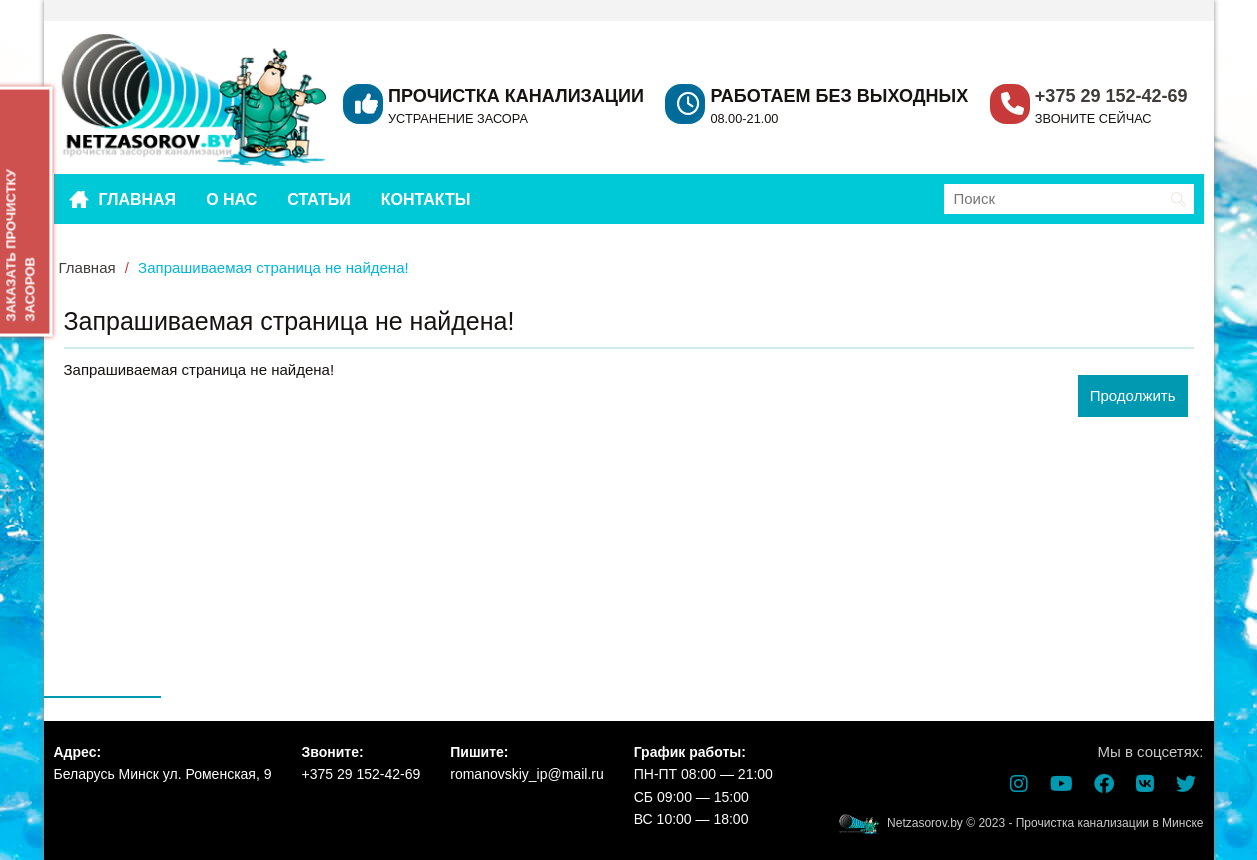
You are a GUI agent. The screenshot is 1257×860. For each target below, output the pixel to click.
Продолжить (1133, 395)
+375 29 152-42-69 (1111, 96)
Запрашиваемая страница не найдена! (273, 267)
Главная (87, 267)
